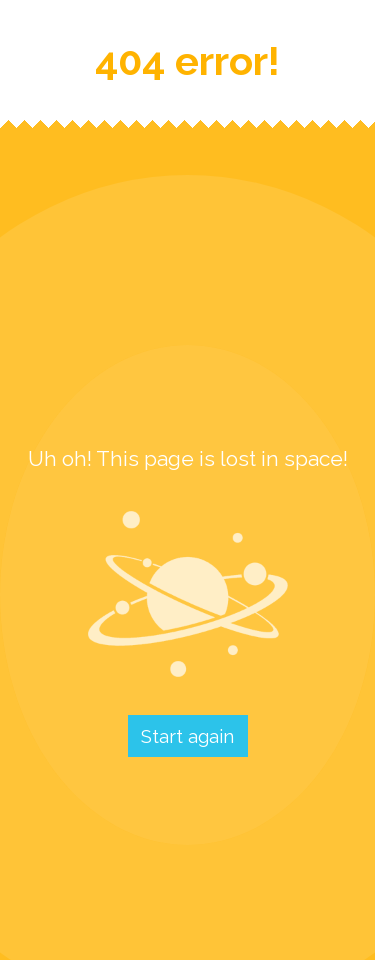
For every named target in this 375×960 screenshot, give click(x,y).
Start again (187, 736)
